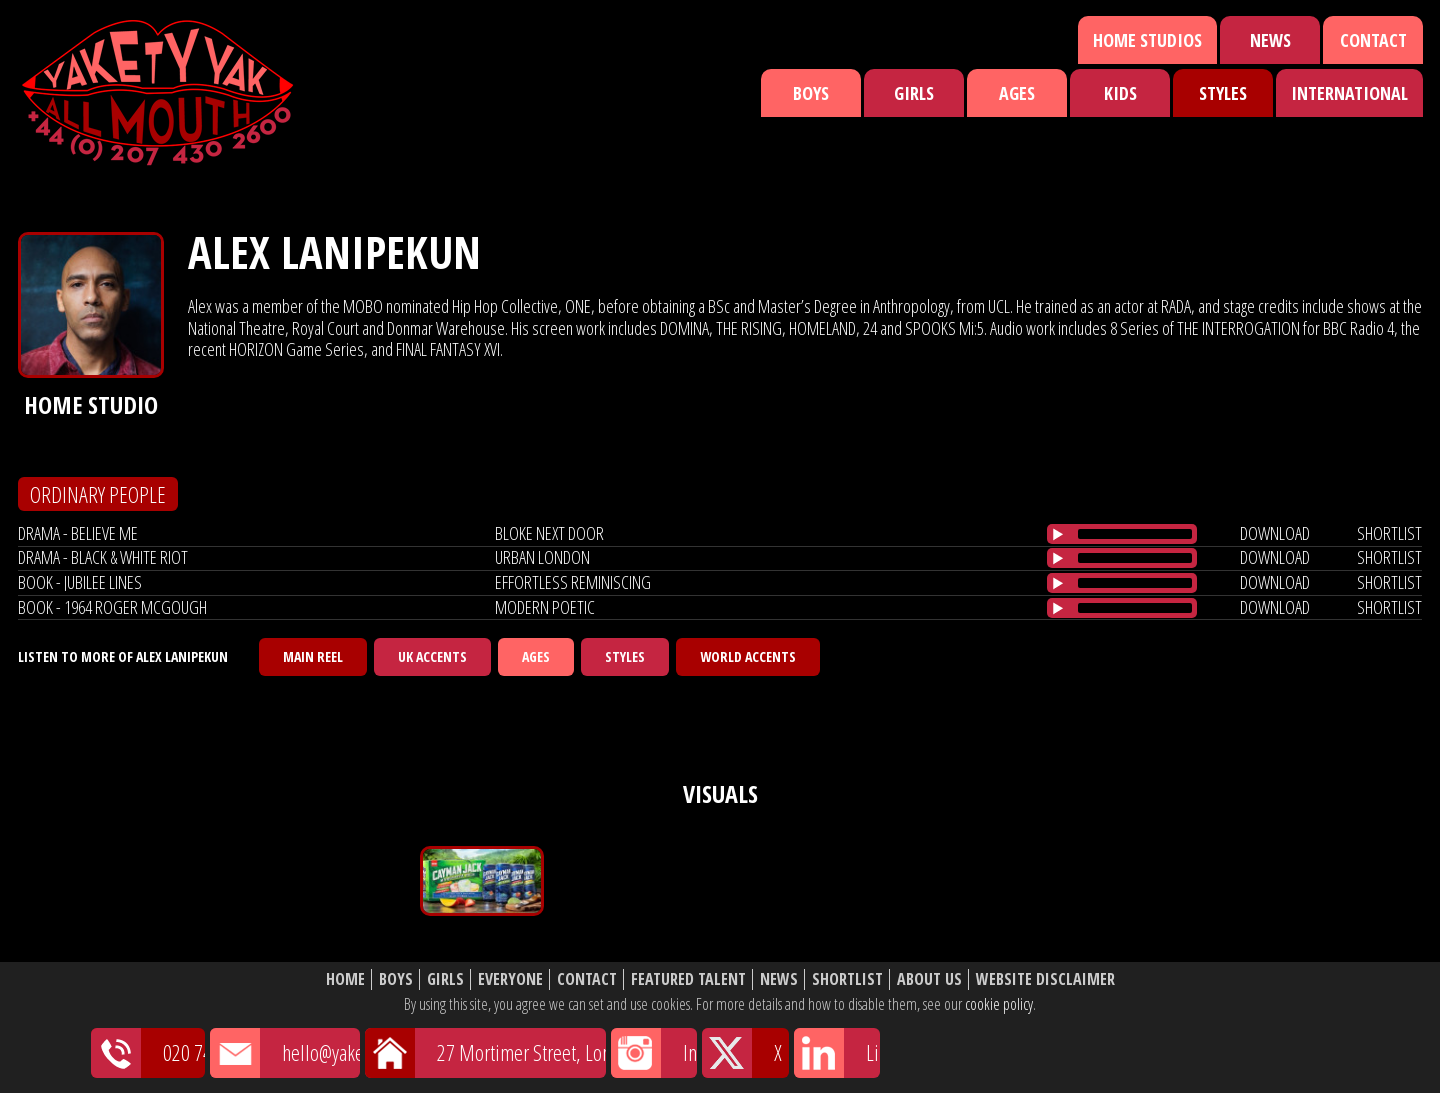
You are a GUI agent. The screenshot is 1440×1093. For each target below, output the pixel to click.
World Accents (748, 656)
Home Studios (1147, 40)
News (1270, 40)
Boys (811, 93)
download (1275, 533)
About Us (929, 979)
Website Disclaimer (1045, 979)
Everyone (510, 979)
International (1349, 93)
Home (345, 979)
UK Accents (432, 656)
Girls (914, 93)
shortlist (1389, 533)
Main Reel (313, 656)
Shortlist (847, 979)
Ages (1017, 93)
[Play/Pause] (1058, 534)
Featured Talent (688, 979)
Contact (1373, 40)
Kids (1120, 93)
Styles (1223, 93)
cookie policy (999, 1004)
